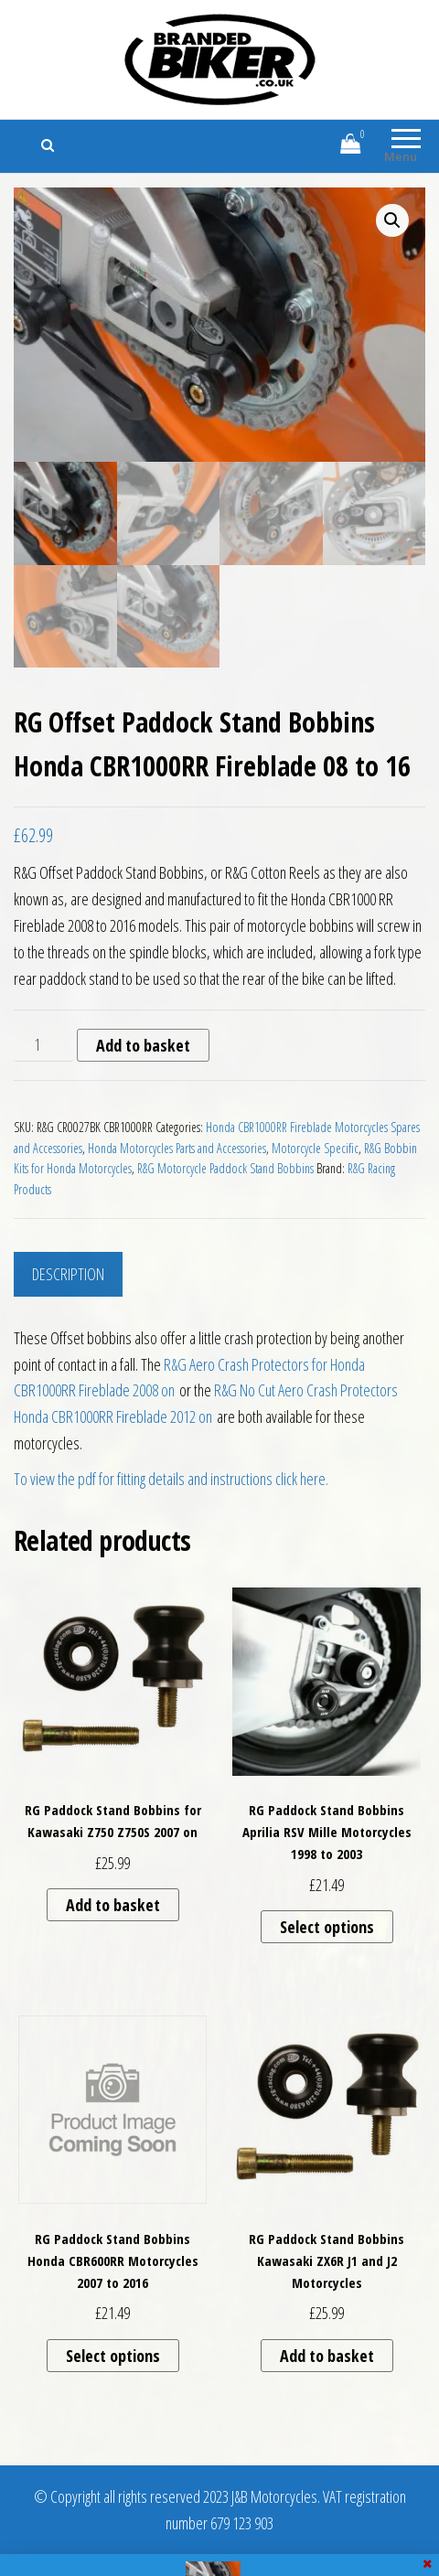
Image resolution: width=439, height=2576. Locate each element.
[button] (392, 220)
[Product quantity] (43, 1045)
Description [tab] (68, 1274)
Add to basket (143, 1045)
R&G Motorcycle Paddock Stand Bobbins (225, 1168)
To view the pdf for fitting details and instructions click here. (171, 1479)
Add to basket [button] (113, 1905)
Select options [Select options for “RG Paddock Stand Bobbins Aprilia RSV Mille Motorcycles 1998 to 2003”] (327, 1927)
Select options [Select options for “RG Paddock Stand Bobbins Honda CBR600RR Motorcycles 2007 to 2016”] (113, 2356)
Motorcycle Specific (315, 1148)
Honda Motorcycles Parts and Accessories (177, 1148)
